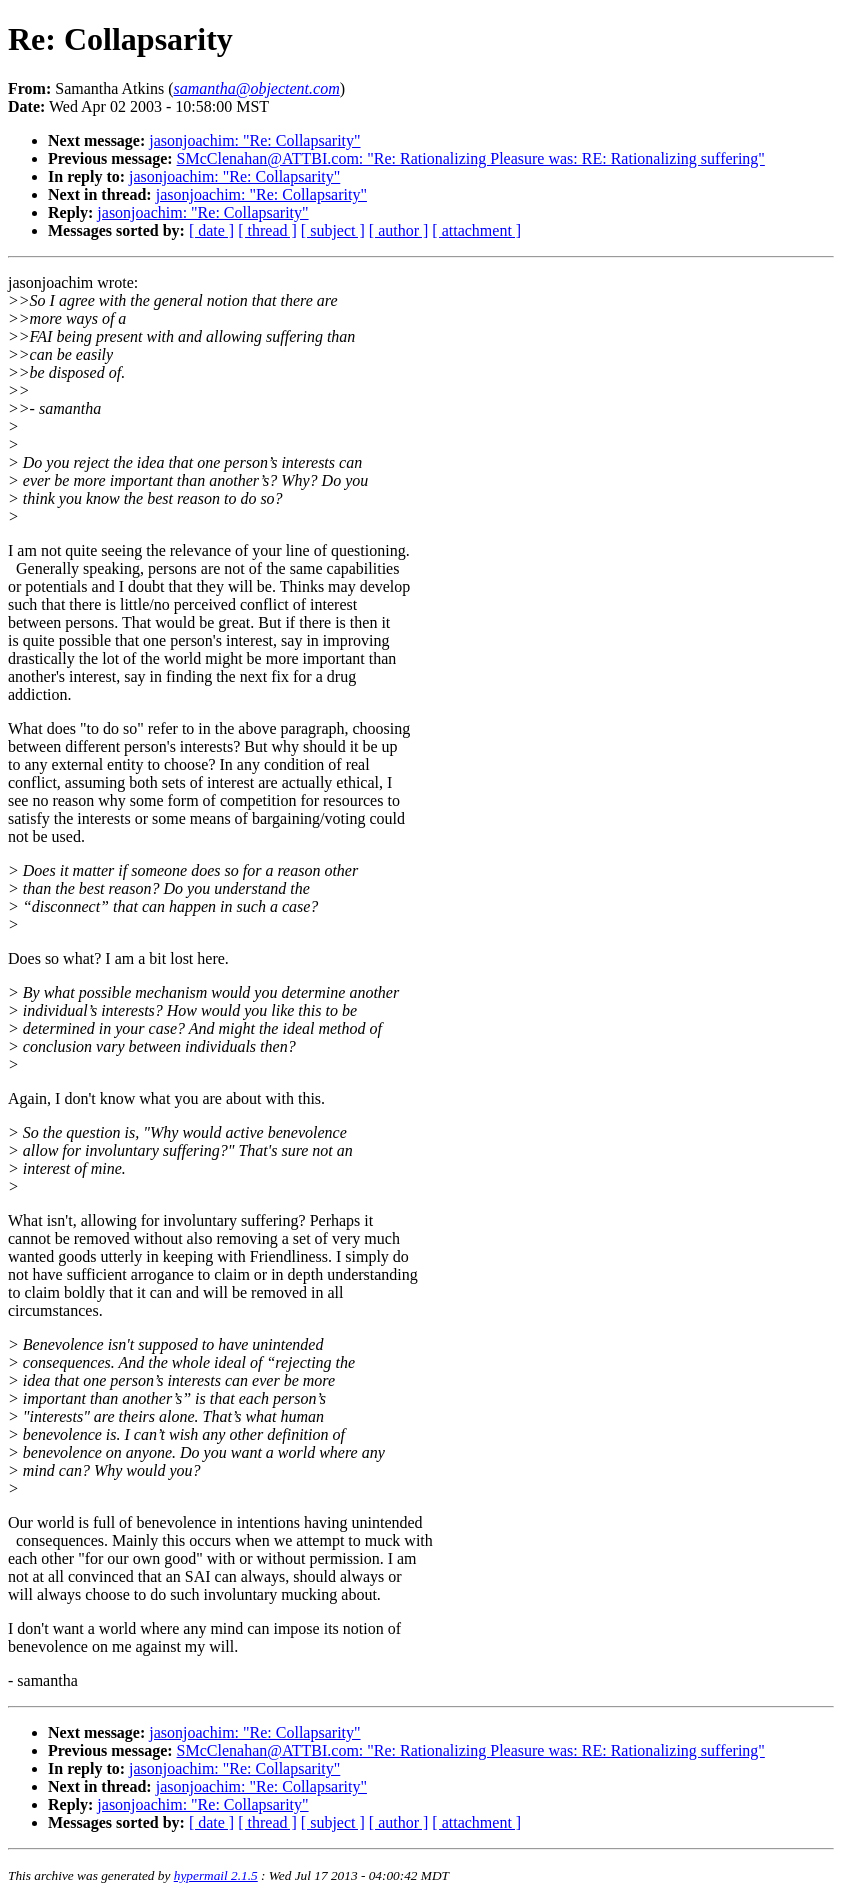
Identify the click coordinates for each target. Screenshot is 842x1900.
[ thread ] (267, 230)
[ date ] (211, 230)
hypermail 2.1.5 (216, 1875)
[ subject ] (333, 230)
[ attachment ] (476, 230)
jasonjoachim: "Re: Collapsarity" (254, 140)
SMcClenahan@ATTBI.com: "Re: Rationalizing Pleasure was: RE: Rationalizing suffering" (471, 158)
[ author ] (399, 230)
